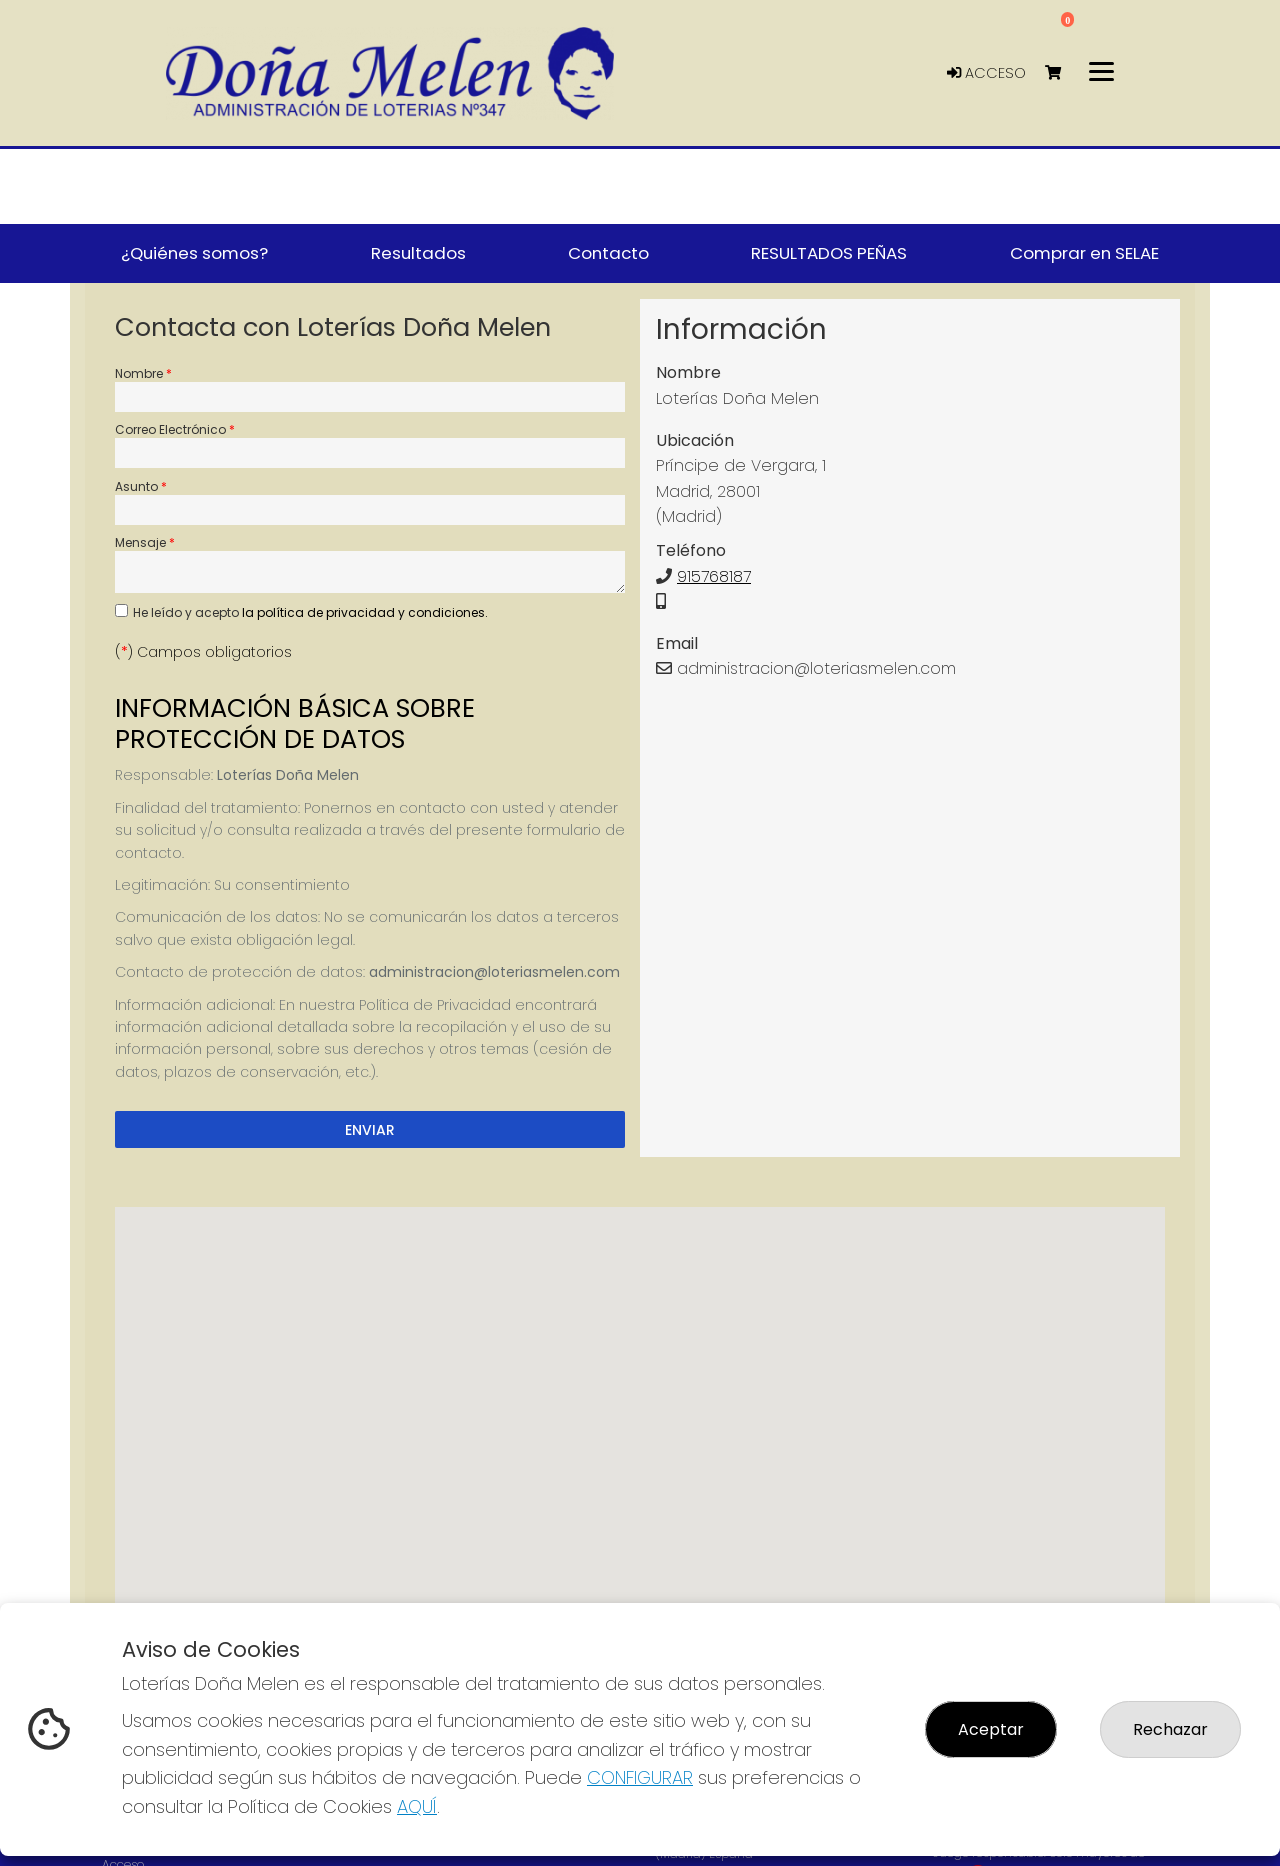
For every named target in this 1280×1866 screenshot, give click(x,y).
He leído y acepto (310, 612)
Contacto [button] (608, 253)
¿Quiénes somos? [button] (194, 253)
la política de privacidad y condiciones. (365, 612)
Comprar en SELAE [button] (1084, 253)
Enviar (370, 1130)
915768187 (714, 576)
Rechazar (1170, 1729)
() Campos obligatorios (203, 652)
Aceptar (991, 1729)
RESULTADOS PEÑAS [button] (829, 253)
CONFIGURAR (640, 1777)
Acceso (986, 73)
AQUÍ (417, 1806)
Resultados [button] (418, 253)
